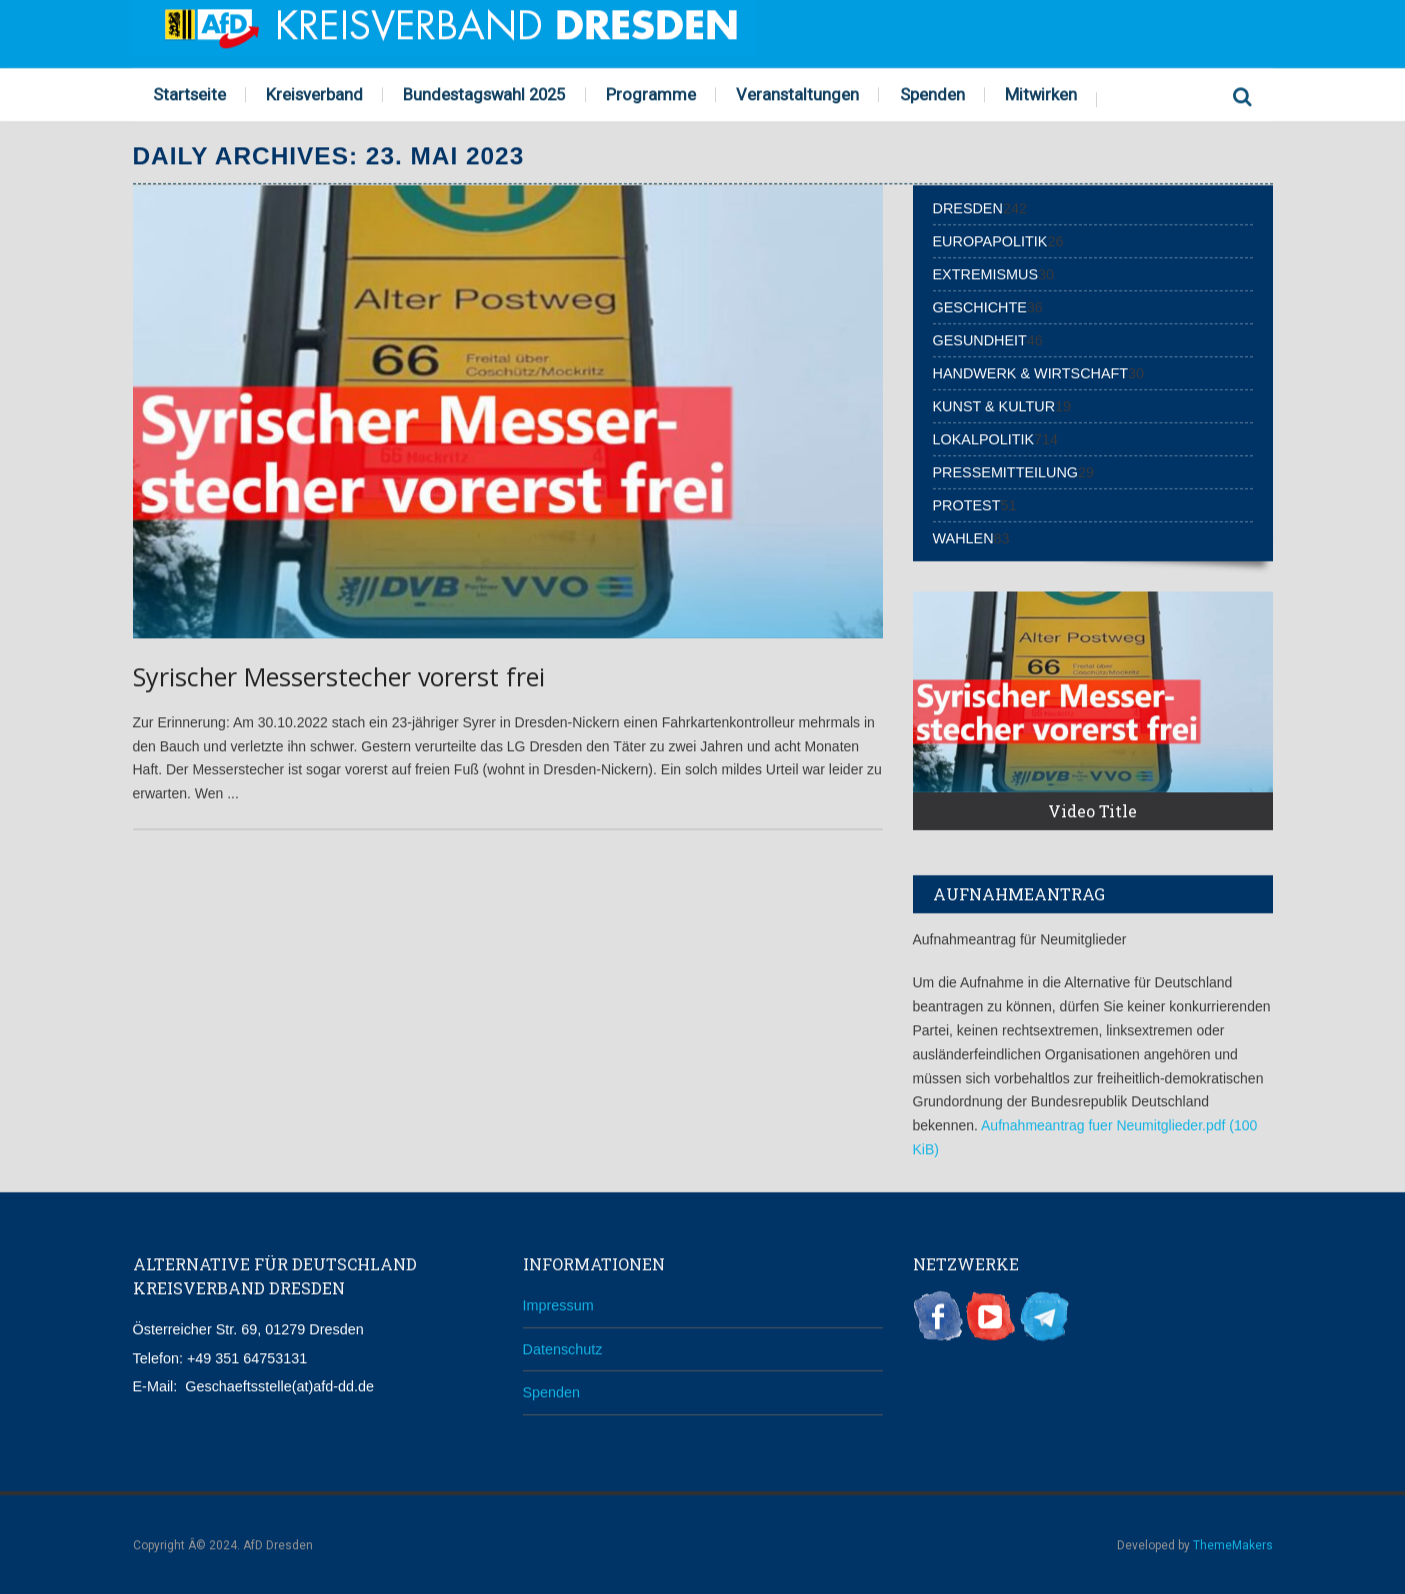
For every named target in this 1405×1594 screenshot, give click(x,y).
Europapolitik (990, 240)
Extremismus (986, 273)
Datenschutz (563, 1348)
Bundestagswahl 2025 (484, 93)
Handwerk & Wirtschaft (1031, 372)
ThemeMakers (1233, 1544)
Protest (967, 504)
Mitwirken (1041, 93)
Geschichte (980, 306)
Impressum (558, 1304)
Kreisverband (314, 93)
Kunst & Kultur (994, 405)
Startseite (189, 93)
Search (1243, 92)
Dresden (968, 207)
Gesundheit (980, 339)
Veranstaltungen (797, 93)
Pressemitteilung (1006, 471)
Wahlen (963, 537)
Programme (651, 93)
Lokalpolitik (984, 438)
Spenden (932, 93)
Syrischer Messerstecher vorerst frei (339, 676)
